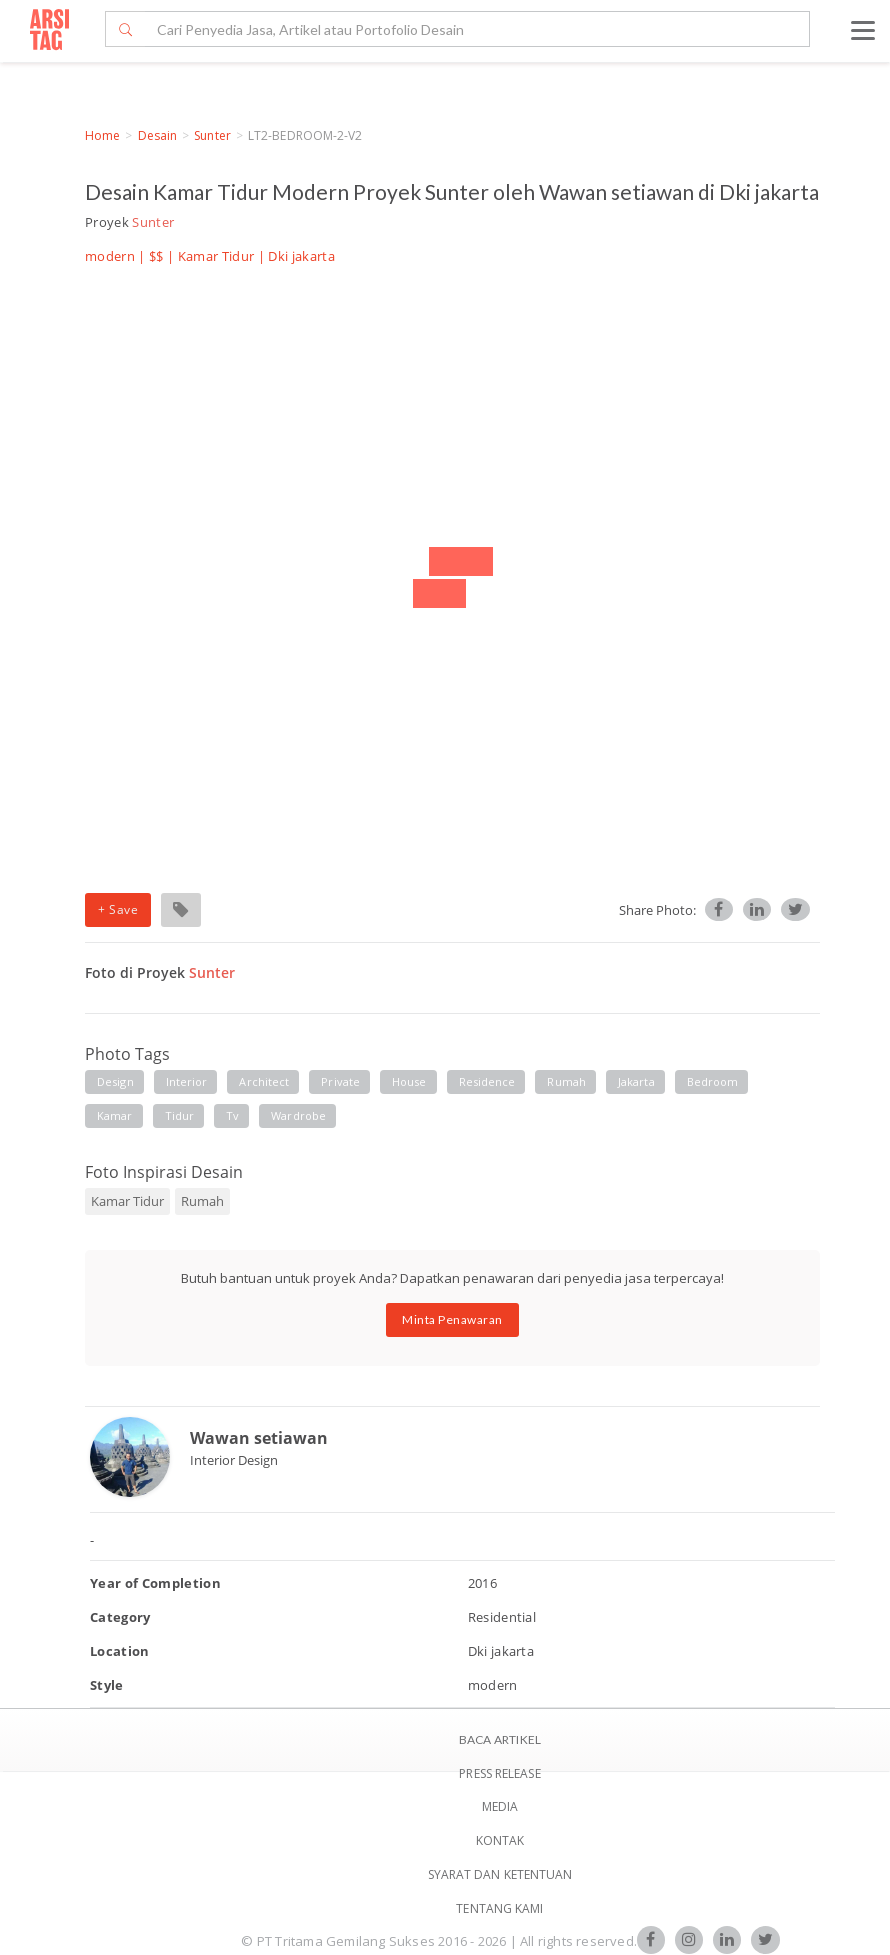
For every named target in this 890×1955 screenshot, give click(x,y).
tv (232, 1115)
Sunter (212, 135)
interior (187, 1081)
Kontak (500, 1840)
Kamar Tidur (216, 256)
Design (115, 1081)
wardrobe (298, 1115)
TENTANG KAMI (499, 1908)
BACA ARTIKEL (500, 1739)
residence (487, 1081)
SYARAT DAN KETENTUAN (500, 1874)
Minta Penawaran (452, 1319)
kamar (115, 1115)
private (340, 1081)
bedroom (713, 1081)
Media (500, 1806)
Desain (158, 135)
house (409, 1081)
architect (264, 1081)
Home (102, 135)
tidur (180, 1115)
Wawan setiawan (259, 1438)
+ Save (118, 909)
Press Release (499, 1773)
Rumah (202, 1201)
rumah (566, 1081)
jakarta (636, 1081)
